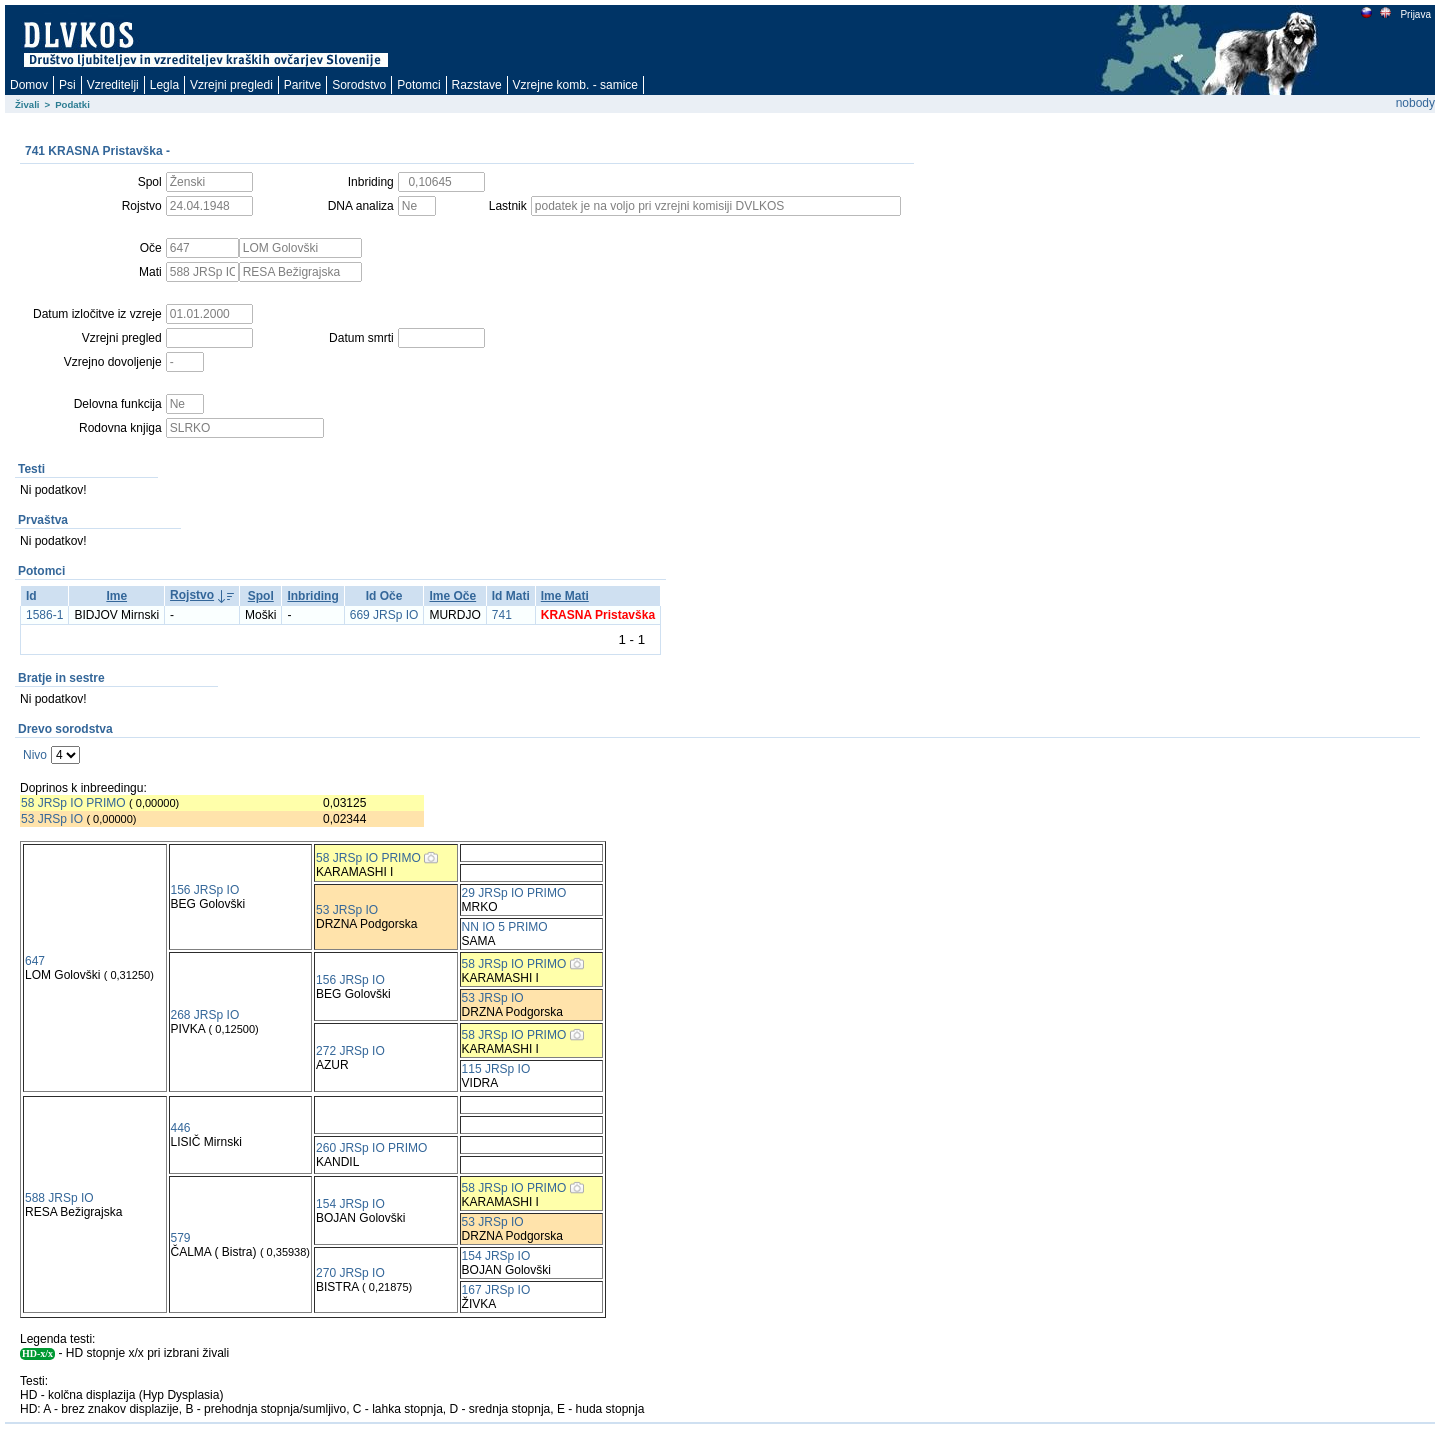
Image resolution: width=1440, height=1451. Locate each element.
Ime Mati (565, 596)
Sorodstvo (359, 85)
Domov (29, 85)
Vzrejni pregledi (231, 85)
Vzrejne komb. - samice (575, 85)
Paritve (302, 85)
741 (502, 615)
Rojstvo (192, 595)
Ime (116, 596)
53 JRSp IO (52, 819)
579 (181, 1238)
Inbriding (312, 596)
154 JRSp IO (350, 1204)
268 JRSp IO (205, 1015)
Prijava (1415, 14)
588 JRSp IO (59, 1198)
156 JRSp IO (205, 890)
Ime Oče (452, 596)
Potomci (418, 85)
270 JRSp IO (350, 1273)
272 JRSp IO (350, 1051)
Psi (67, 85)
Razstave (477, 85)
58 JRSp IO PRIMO (73, 803)
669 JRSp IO (384, 615)
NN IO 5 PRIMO (505, 927)
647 (35, 961)
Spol (261, 596)
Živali (27, 104)
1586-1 (44, 615)
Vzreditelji (113, 85)
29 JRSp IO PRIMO (514, 893)
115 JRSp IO (496, 1069)
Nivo (35, 755)
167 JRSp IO (496, 1290)
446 (181, 1128)
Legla (164, 85)
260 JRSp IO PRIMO (371, 1148)
